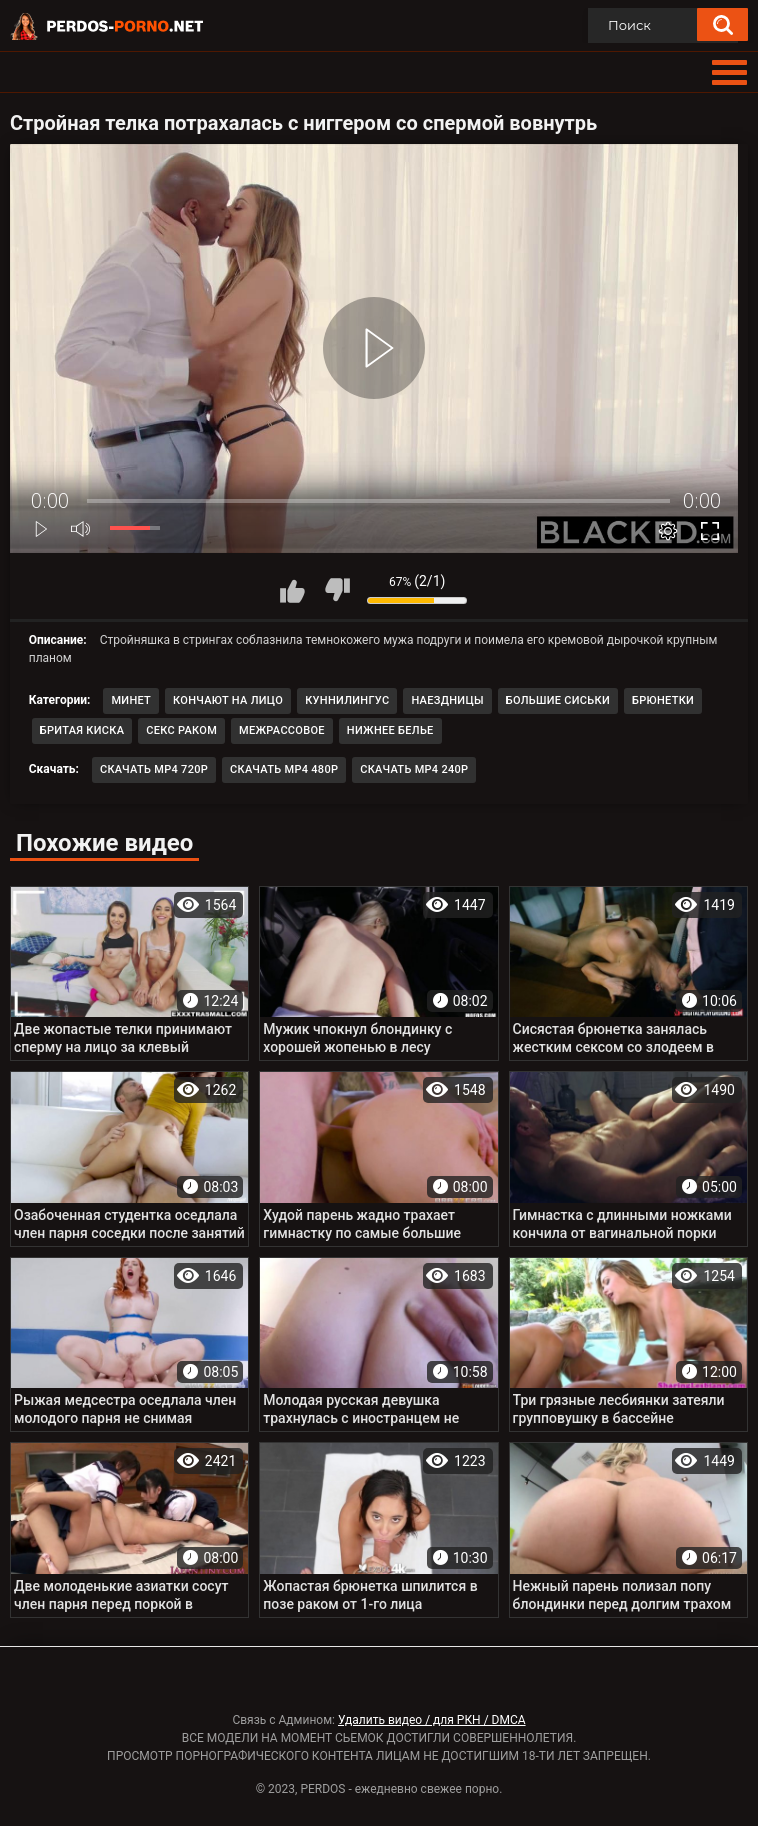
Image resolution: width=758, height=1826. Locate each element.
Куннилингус (347, 700)
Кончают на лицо (228, 700)
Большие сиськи (558, 700)
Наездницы (447, 700)
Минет (131, 700)
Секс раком (181, 730)
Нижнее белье (390, 730)
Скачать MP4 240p (414, 769)
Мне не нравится (337, 590)
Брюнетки (663, 700)
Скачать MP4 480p (284, 769)
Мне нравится (292, 590)
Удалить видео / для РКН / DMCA (432, 1720)
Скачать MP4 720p (154, 769)
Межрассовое (282, 730)
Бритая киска (82, 730)
